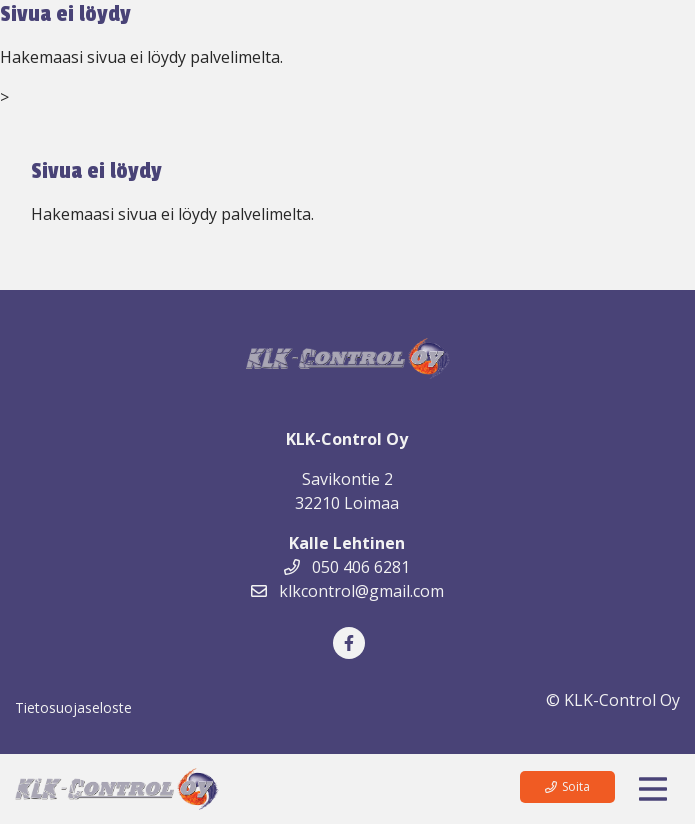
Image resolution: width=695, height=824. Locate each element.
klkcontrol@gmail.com (347, 591)
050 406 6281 (347, 567)
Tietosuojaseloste (73, 707)
